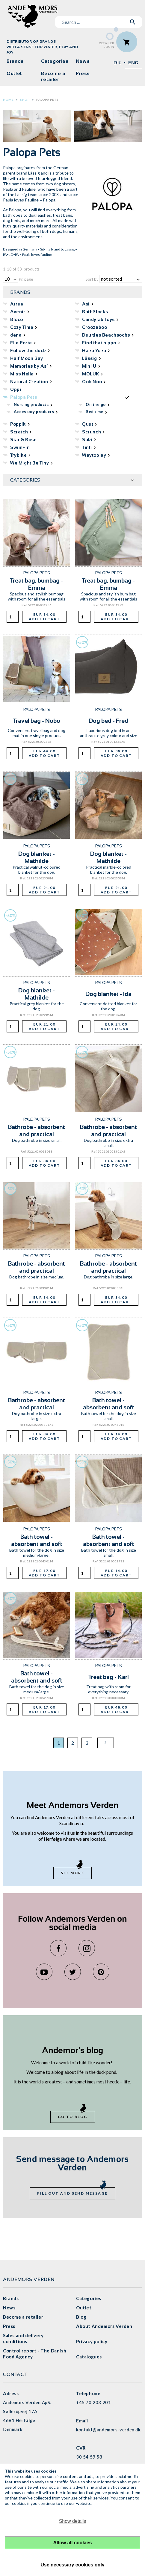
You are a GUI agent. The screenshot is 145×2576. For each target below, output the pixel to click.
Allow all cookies (72, 2542)
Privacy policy (91, 2341)
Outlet (14, 73)
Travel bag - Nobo (36, 720)
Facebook (58, 1948)
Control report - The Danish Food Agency (34, 2353)
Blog (81, 2317)
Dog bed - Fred (108, 720)
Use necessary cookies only (72, 2564)
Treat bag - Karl (108, 1677)
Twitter (72, 1972)
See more (72, 1873)
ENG (133, 62)
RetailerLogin (106, 45)
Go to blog (72, 2116)
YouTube (44, 1972)
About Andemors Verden (104, 2326)
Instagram (86, 1948)
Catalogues (89, 2356)
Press (83, 73)
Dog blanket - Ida (108, 994)
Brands (15, 61)
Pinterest (101, 1972)
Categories (54, 61)
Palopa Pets (47, 99)
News (83, 61)
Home (8, 99)
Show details (72, 2521)
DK (117, 62)
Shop (25, 99)
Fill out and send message (72, 2193)
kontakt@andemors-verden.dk (108, 2429)
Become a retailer (53, 76)
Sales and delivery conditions (23, 2338)
